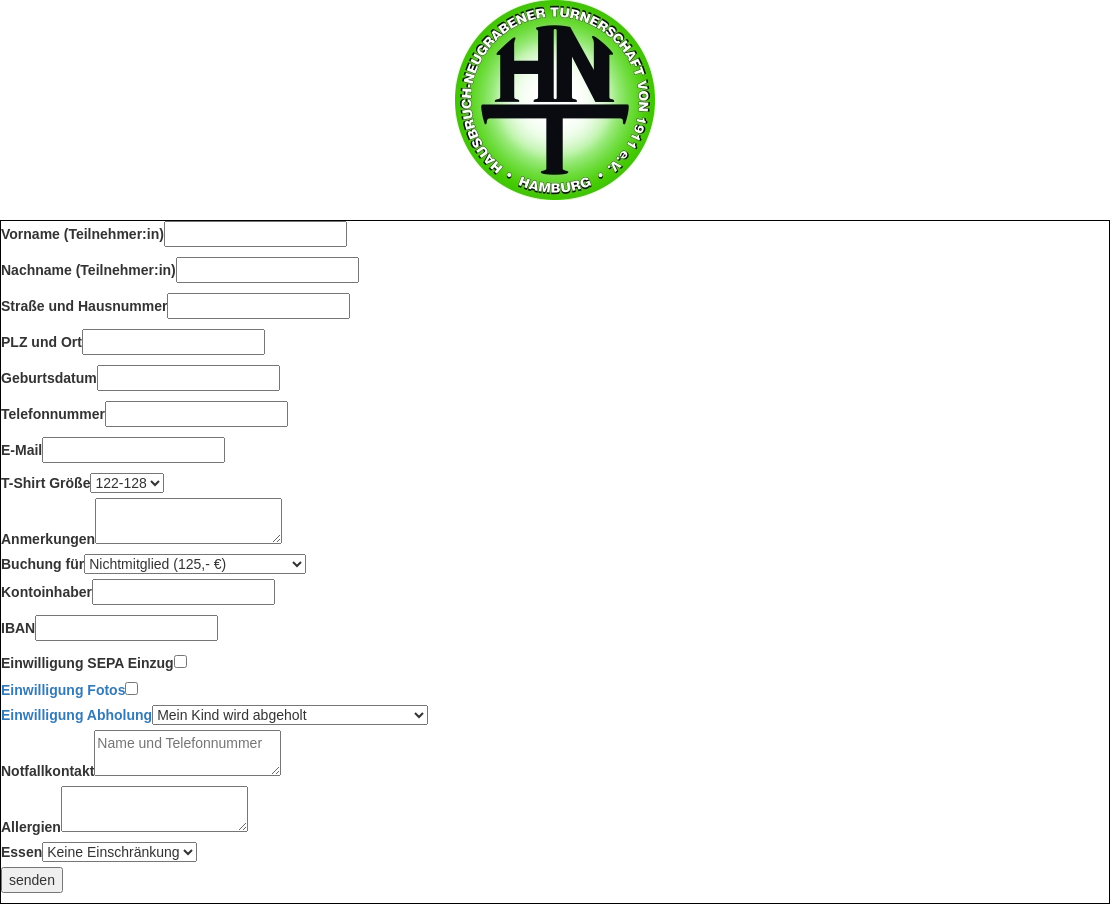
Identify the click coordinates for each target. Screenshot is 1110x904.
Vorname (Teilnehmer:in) (82, 234)
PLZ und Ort (41, 342)
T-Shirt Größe (45, 483)
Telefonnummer (53, 414)
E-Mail (21, 450)
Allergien (31, 827)
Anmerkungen (48, 539)
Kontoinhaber (46, 592)
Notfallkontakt (47, 771)
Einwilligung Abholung (76, 715)
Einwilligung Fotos (63, 690)
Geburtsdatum (49, 378)
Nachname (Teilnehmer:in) (88, 270)
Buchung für (42, 564)
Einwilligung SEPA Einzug (87, 663)
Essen (21, 852)
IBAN (18, 628)
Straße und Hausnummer (84, 306)
